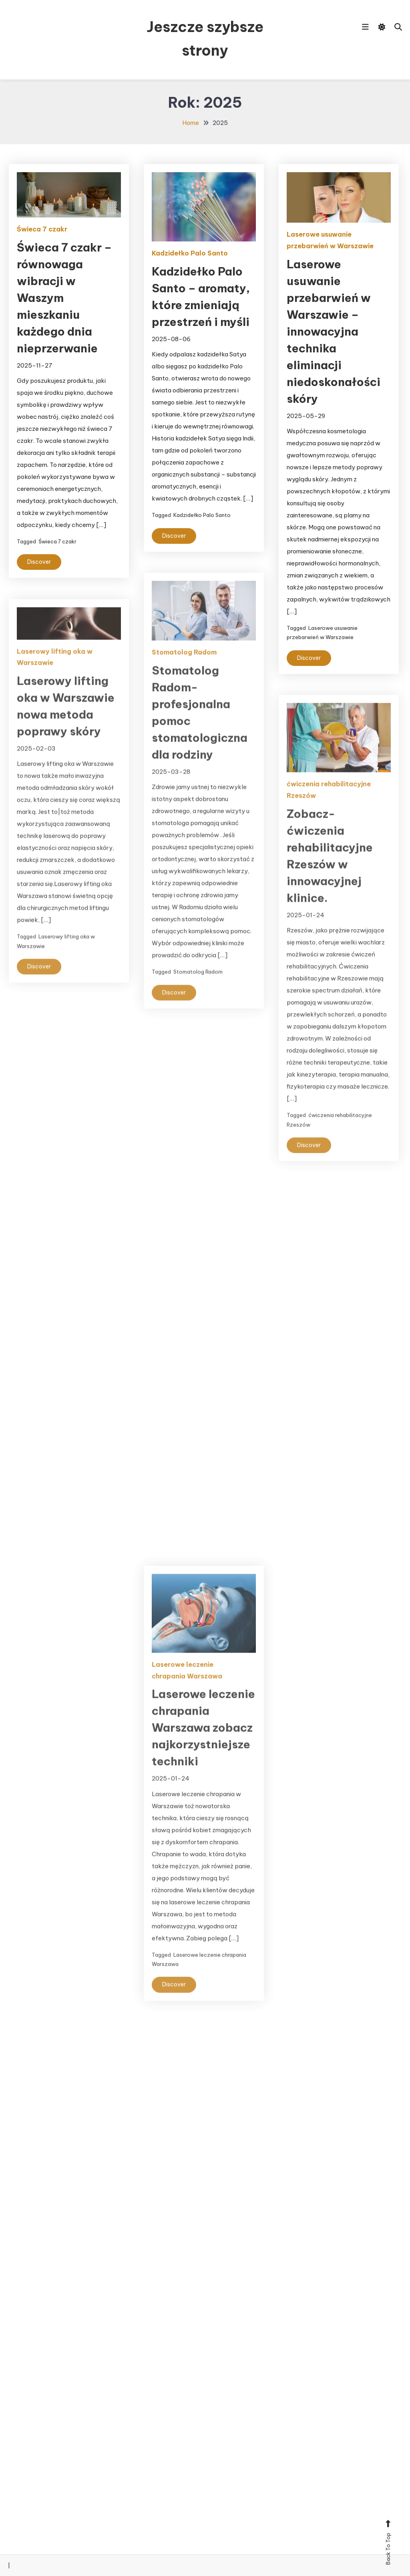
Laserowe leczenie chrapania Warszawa (187, 1683)
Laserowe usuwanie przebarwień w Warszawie (330, 240)
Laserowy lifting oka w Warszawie (54, 670)
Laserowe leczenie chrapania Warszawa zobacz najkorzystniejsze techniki (203, 1740)
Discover (39, 561)
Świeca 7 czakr (42, 229)
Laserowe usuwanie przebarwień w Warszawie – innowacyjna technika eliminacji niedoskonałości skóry (333, 331)
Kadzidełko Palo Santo (190, 253)
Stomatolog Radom (184, 665)
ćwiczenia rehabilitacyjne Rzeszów (329, 802)
